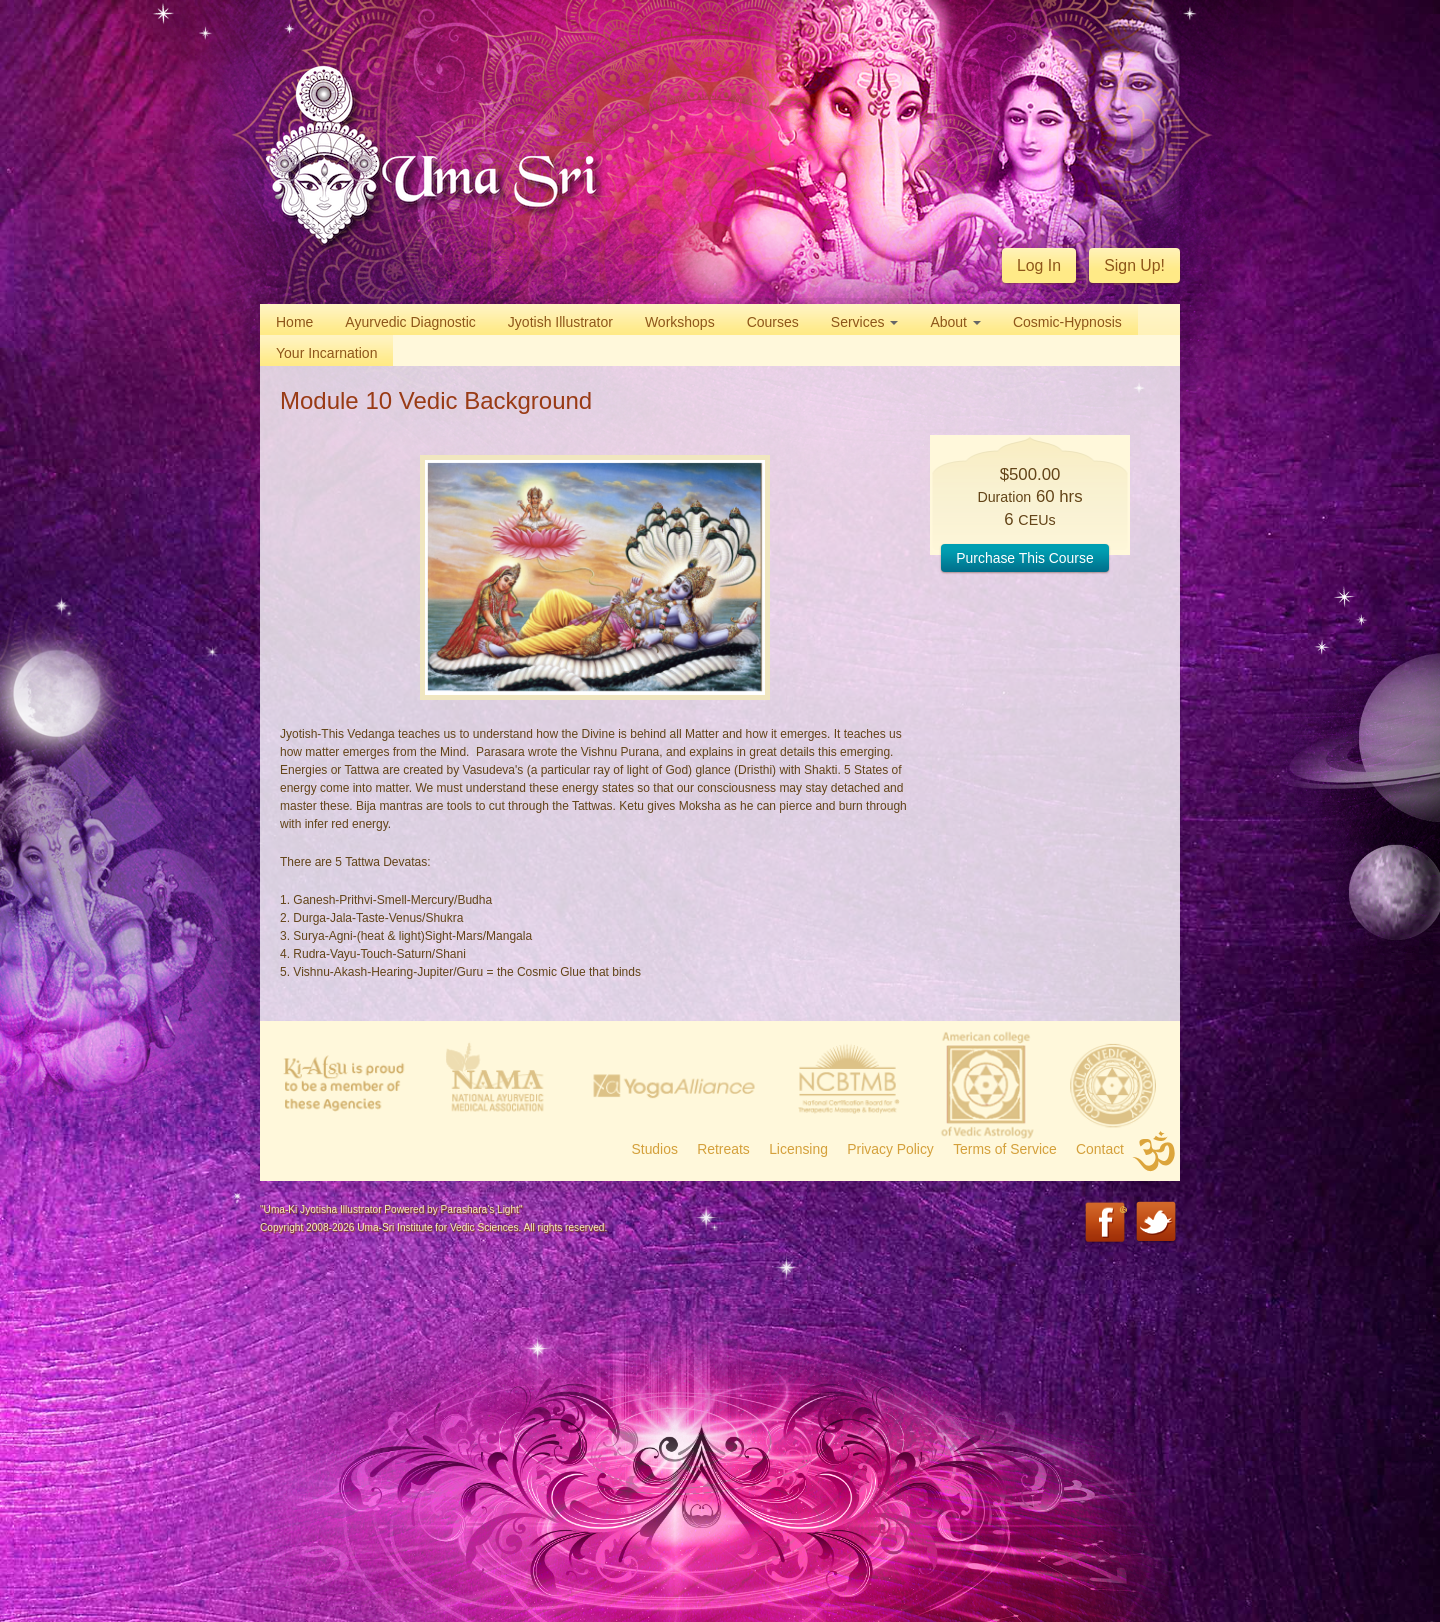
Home (294, 322)
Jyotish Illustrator (560, 322)
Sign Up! (1134, 265)
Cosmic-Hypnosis (1067, 322)
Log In (1039, 265)
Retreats (723, 1149)
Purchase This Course (1024, 558)
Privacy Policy (890, 1149)
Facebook (1106, 1223)
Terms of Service (1005, 1149)
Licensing (798, 1149)
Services (865, 322)
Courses (773, 322)
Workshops (680, 322)
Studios (655, 1149)
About (955, 322)
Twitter (1157, 1223)
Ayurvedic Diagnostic (410, 322)
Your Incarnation (326, 353)
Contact (1100, 1149)
